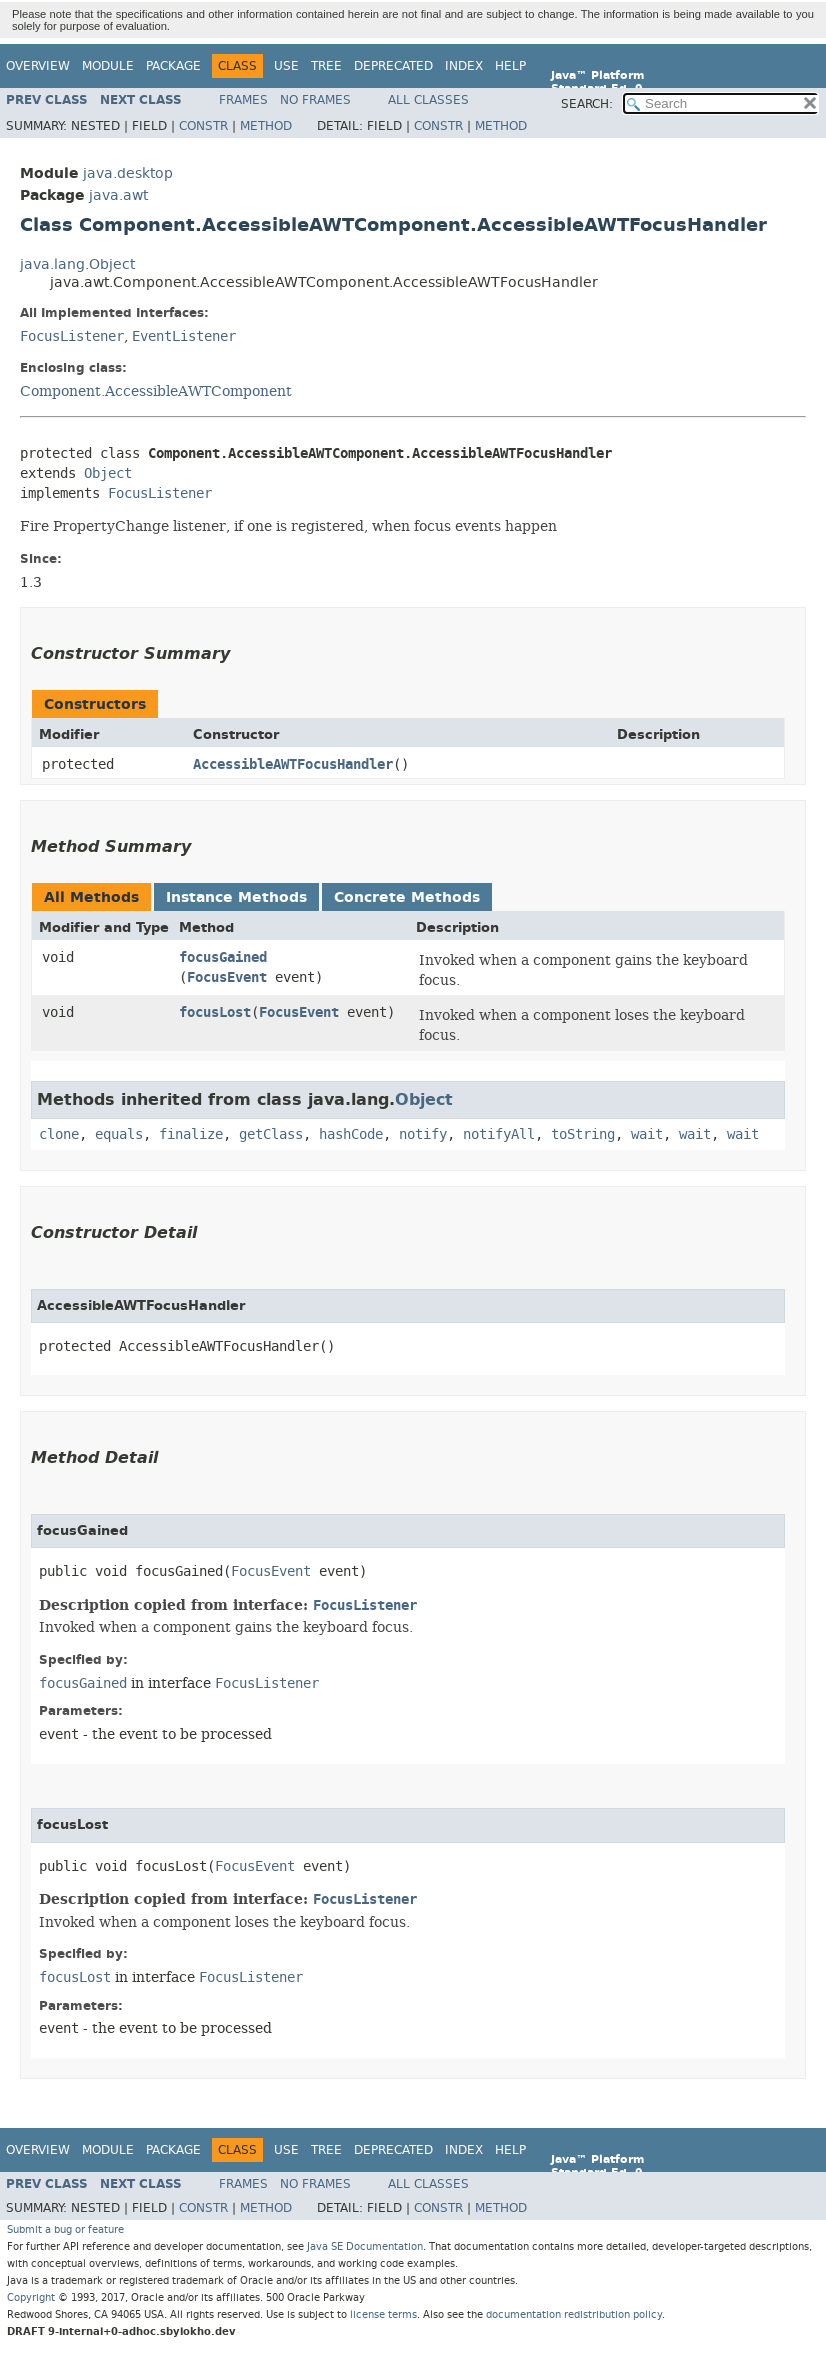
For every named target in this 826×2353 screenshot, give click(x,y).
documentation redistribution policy (574, 2314)
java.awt (118, 195)
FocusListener (72, 336)
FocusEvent (227, 977)
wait (647, 1134)
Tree (326, 66)
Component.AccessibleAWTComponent (156, 391)
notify (423, 1134)
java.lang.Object (77, 264)
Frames (243, 100)
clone (59, 1134)
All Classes (428, 100)
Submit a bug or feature (65, 2229)
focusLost (215, 1012)
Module (108, 66)
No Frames (315, 100)
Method (266, 126)
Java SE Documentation (365, 2246)
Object (108, 473)
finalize (191, 1134)
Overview (38, 66)
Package (173, 66)
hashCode (351, 1134)
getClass (271, 1134)
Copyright (31, 2297)
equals (119, 1134)
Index (464, 66)
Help (510, 66)
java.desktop (128, 173)
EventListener (184, 336)
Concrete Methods (407, 897)
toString (583, 1134)
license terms (383, 2314)
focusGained (223, 957)
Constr (203, 126)
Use (286, 66)
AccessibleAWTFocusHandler (293, 764)
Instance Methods (236, 897)
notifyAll (499, 1134)
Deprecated (393, 66)
